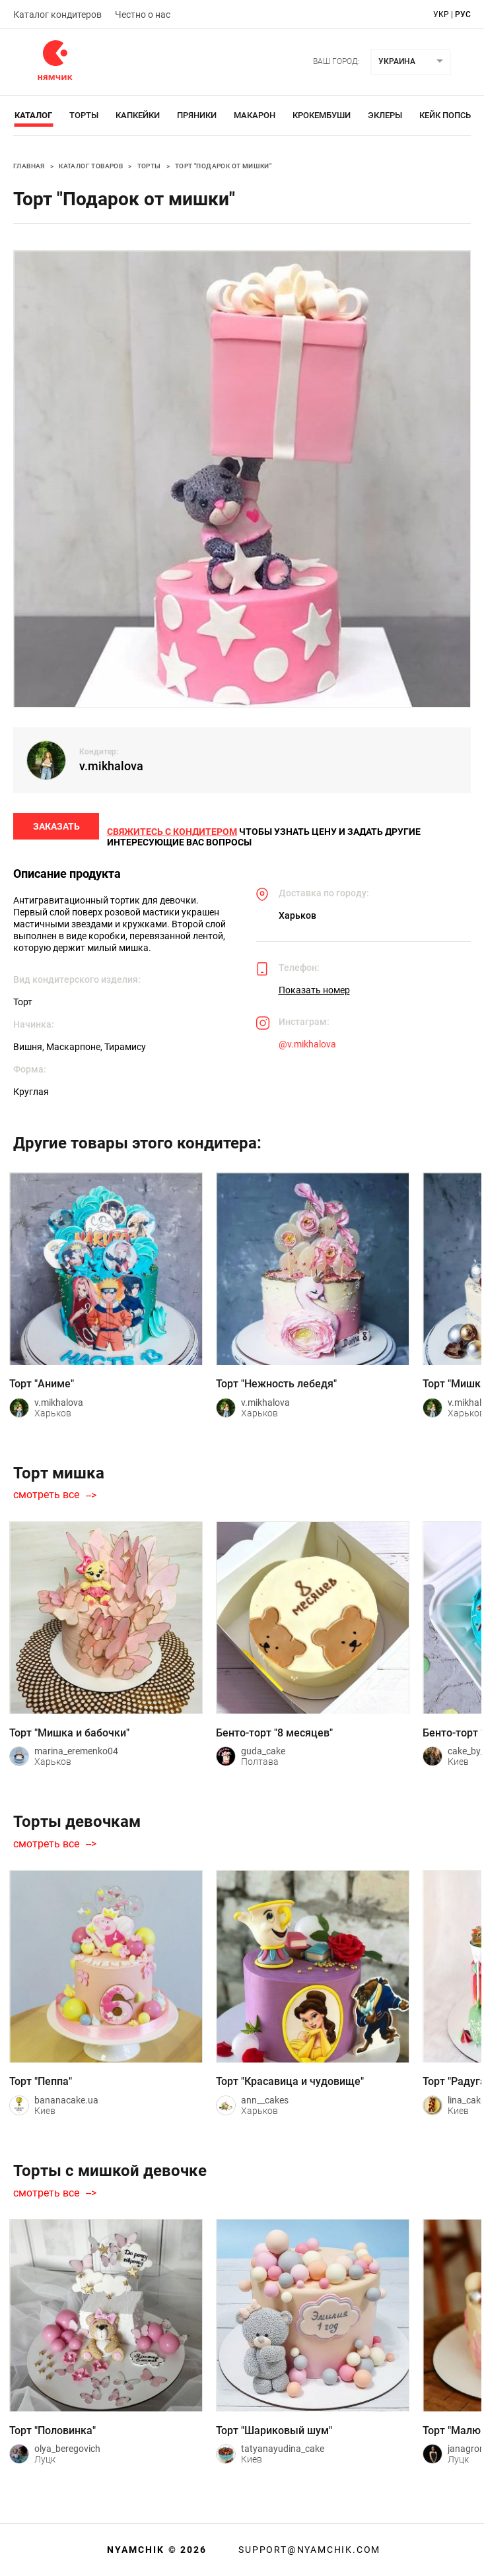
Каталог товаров (91, 166)
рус (463, 14)
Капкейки (138, 115)
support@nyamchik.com (307, 2549)
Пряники (197, 115)
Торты (83, 115)
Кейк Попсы (446, 115)
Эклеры (385, 115)
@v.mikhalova (307, 1049)
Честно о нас (142, 14)
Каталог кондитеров (57, 14)
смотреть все (46, 1501)
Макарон (254, 115)
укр (441, 14)
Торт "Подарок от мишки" (223, 166)
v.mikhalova (111, 766)
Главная (29, 166)
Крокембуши (322, 115)
